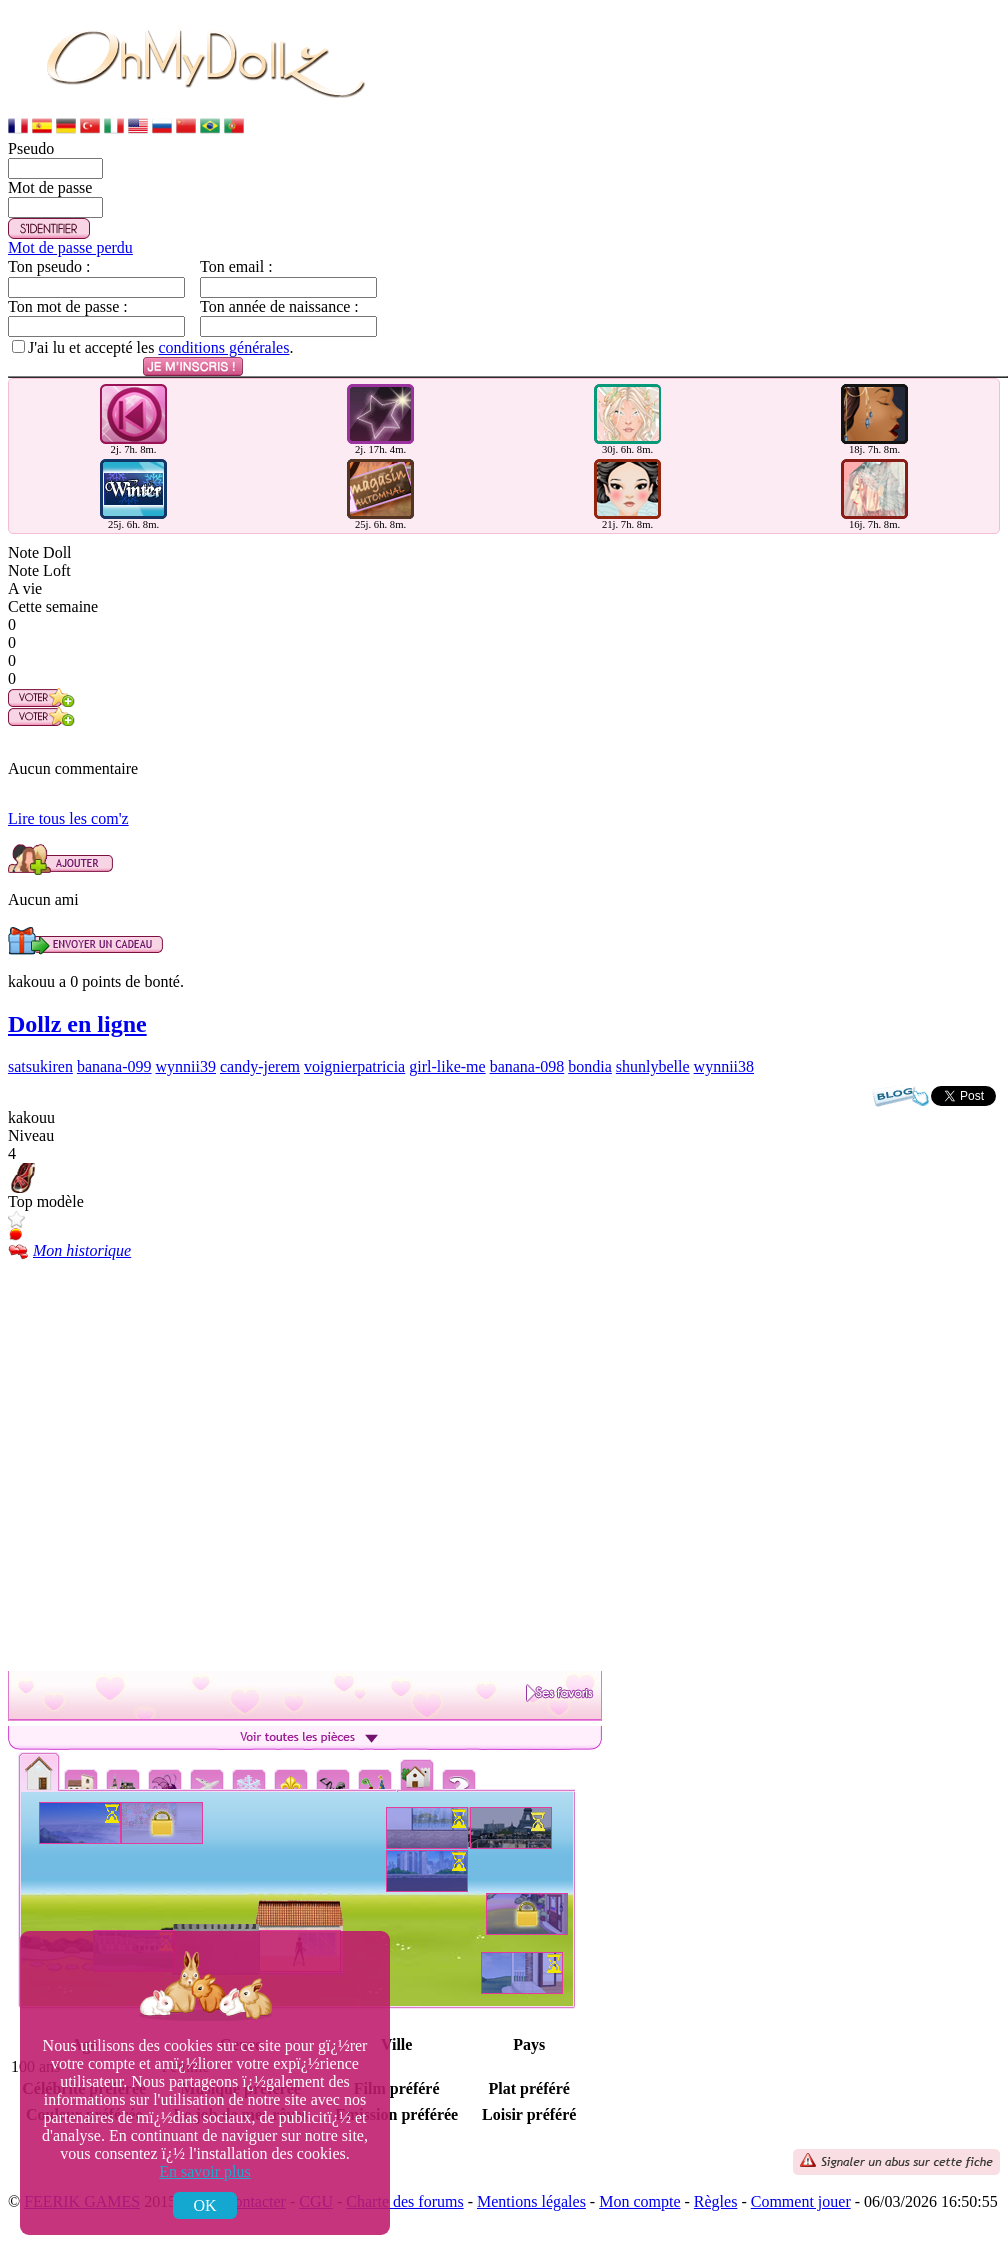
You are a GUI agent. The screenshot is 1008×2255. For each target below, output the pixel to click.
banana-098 (527, 1066)
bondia (590, 1066)
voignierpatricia (354, 1066)
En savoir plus (205, 2171)
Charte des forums (404, 2201)
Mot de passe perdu (70, 247)
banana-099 (114, 1066)
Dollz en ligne (77, 1024)
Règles (716, 2201)
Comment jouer (801, 2201)
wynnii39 (186, 1066)
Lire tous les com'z (68, 818)
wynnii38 (724, 1066)
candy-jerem (260, 1066)
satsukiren (40, 1066)
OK (204, 2205)
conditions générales (223, 347)
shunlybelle (653, 1066)
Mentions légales (531, 2201)
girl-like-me (447, 1066)
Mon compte (639, 2201)
